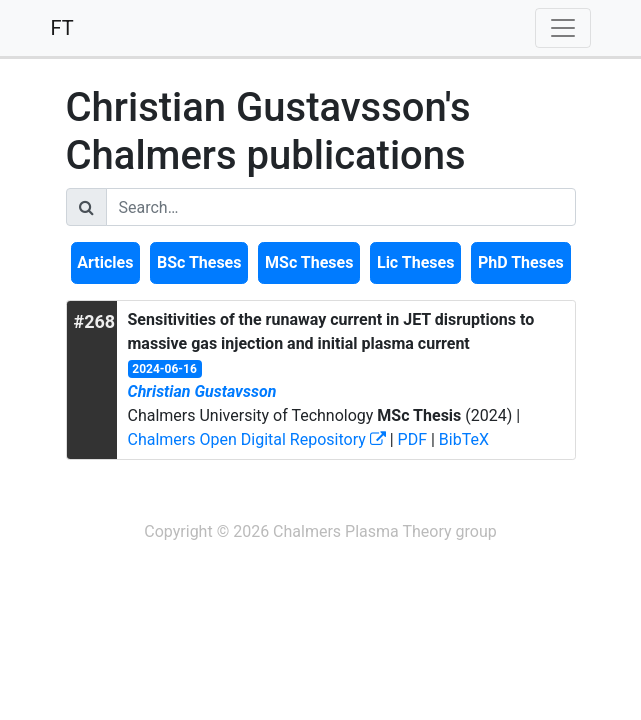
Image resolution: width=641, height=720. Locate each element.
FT (62, 28)
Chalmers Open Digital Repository (257, 439)
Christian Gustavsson (202, 391)
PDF (412, 439)
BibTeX (464, 439)
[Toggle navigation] (563, 28)
